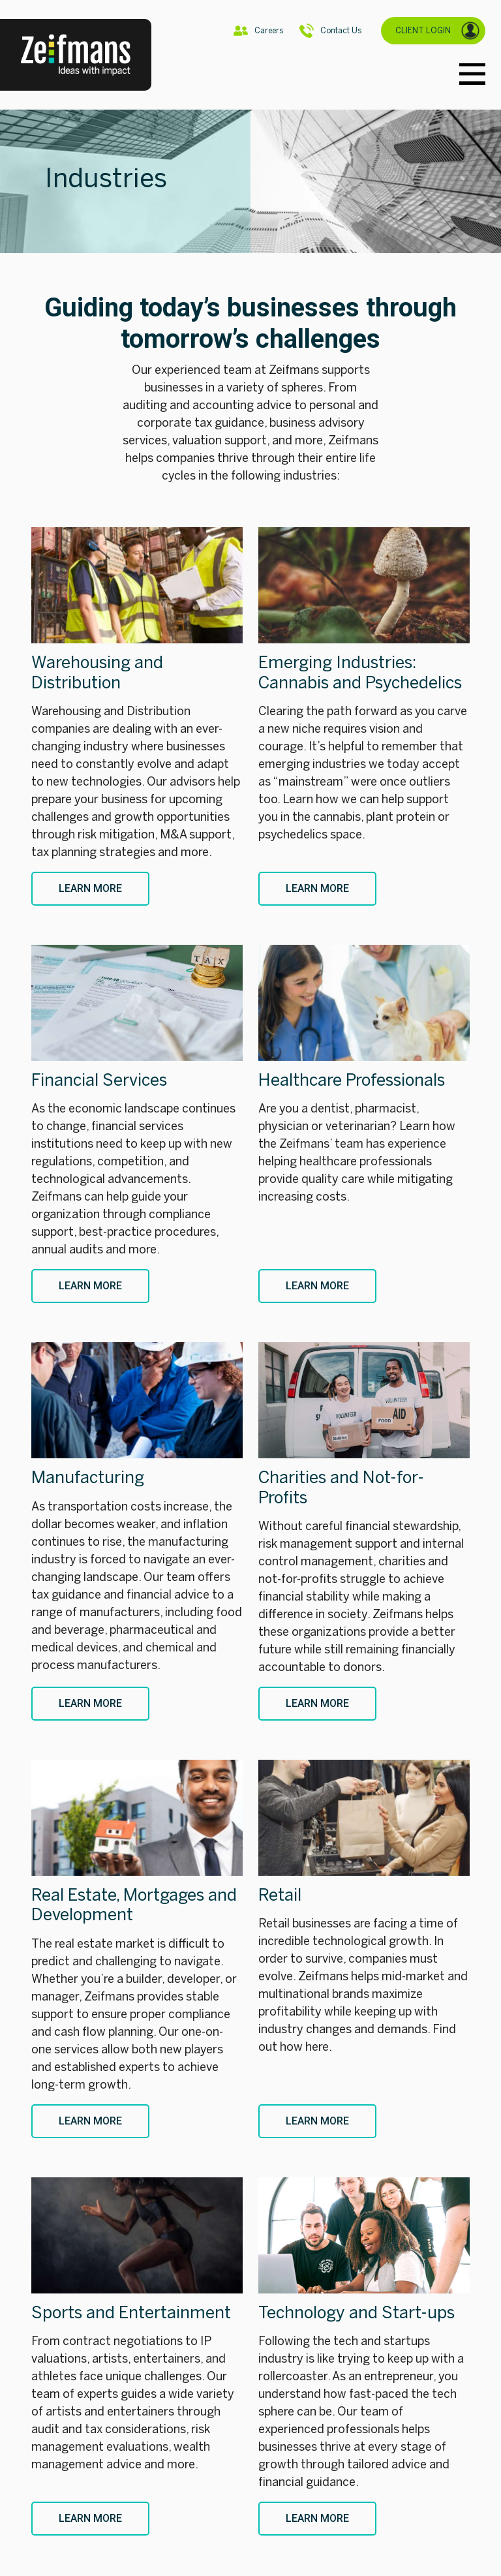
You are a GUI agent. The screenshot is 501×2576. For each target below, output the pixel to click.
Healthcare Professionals (351, 1080)
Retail (279, 1895)
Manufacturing (87, 1477)
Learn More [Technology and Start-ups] (317, 2518)
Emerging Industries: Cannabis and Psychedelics (360, 672)
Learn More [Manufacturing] (90, 1703)
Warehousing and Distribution (97, 672)
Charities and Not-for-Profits (341, 1487)
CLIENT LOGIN (437, 30)
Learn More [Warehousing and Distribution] (90, 888)
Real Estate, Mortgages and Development (134, 1905)
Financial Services (99, 1080)
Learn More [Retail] (317, 2121)
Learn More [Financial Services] (90, 1286)
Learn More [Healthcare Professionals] (317, 1286)
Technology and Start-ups (356, 2313)
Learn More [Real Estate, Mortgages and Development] (90, 2121)
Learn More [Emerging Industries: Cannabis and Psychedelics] (317, 888)
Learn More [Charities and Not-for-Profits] (317, 1703)
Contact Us (330, 30)
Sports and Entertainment (131, 2313)
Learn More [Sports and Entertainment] (90, 2518)
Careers (258, 30)
